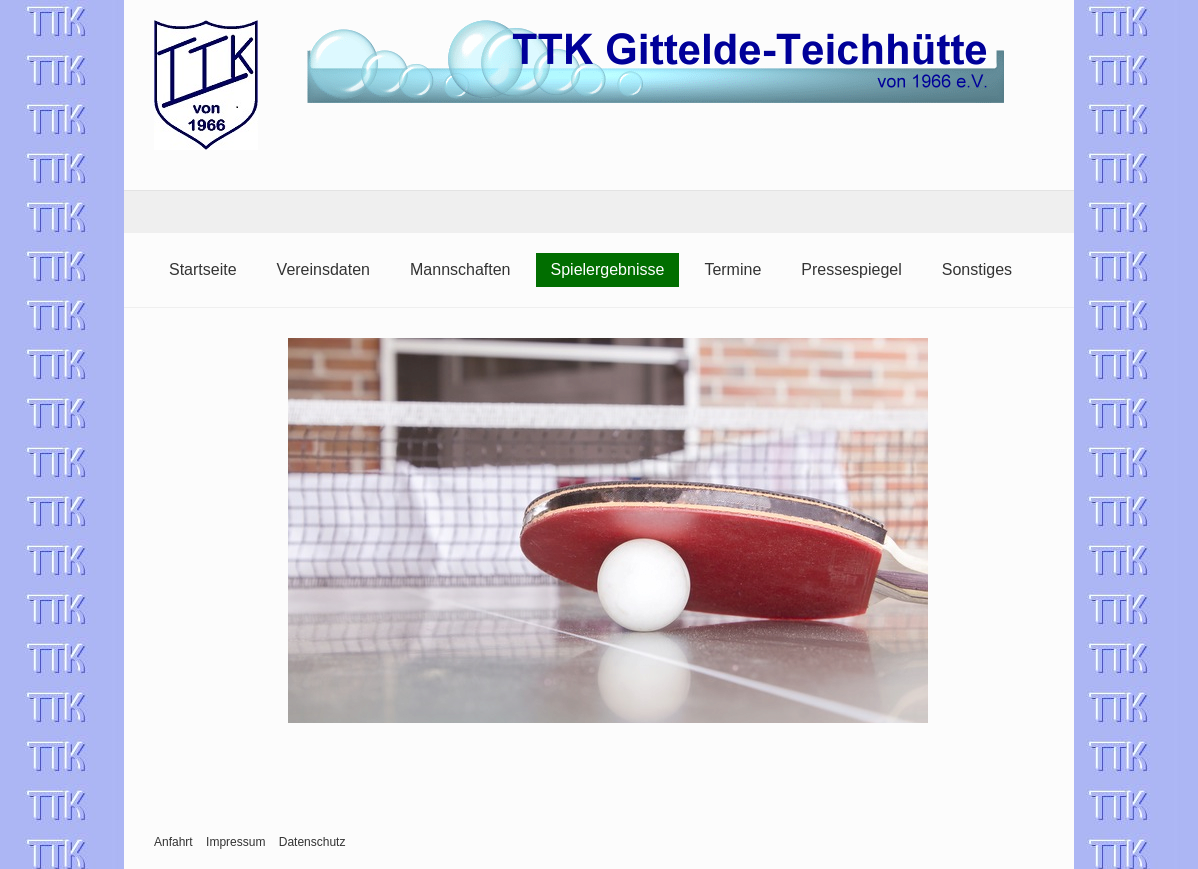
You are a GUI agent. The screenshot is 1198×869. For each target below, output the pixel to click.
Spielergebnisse (608, 269)
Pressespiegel (851, 269)
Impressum (235, 842)
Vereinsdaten (323, 269)
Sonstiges (977, 269)
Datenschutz (312, 842)
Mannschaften (460, 269)
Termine (732, 269)
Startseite (203, 269)
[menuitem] (203, 270)
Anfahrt (173, 842)
